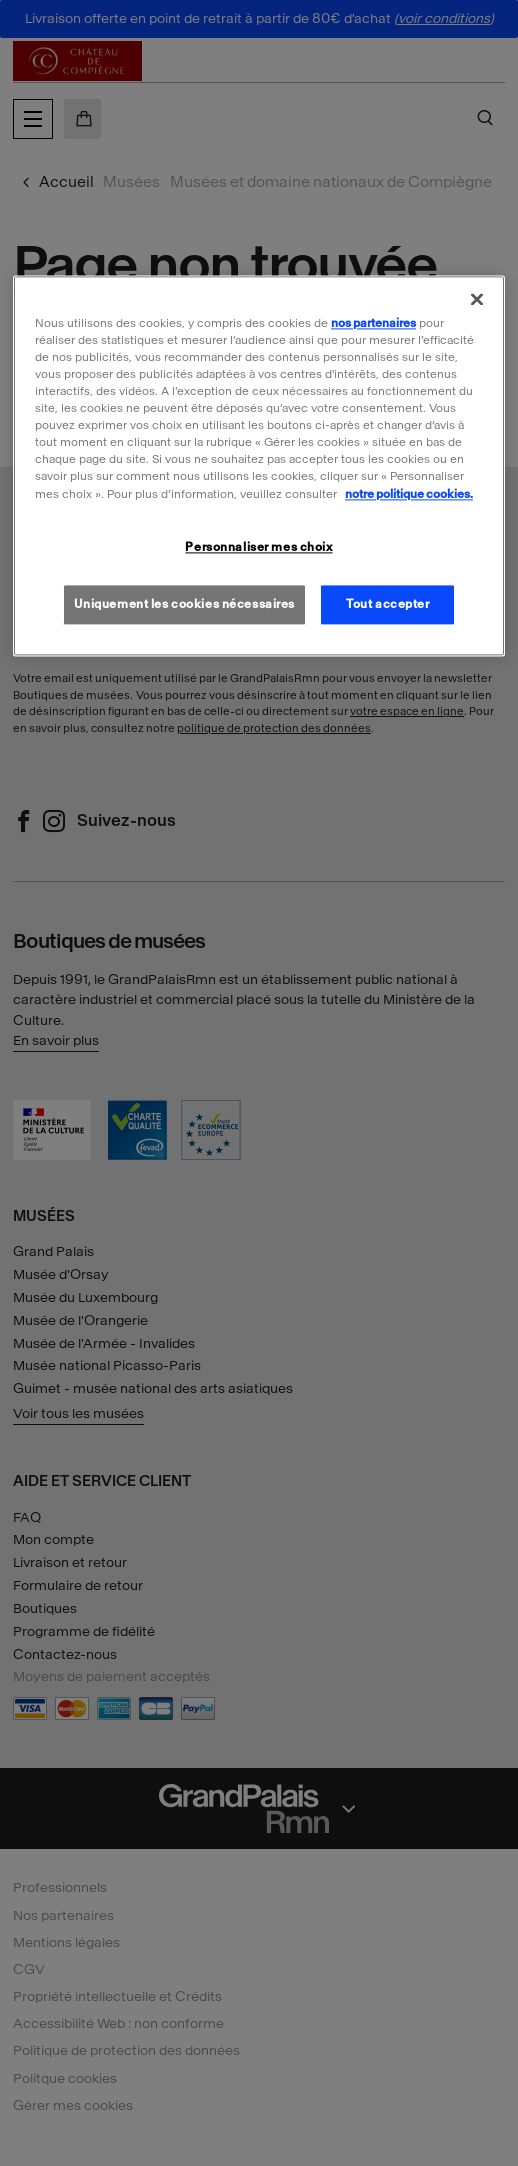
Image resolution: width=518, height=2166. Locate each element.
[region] (259, 466)
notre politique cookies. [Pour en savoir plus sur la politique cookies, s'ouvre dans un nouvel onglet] (409, 494)
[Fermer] (477, 299)
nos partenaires (373, 323)
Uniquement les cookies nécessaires (184, 604)
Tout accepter (387, 604)
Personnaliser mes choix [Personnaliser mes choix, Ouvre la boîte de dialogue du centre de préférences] (258, 547)
